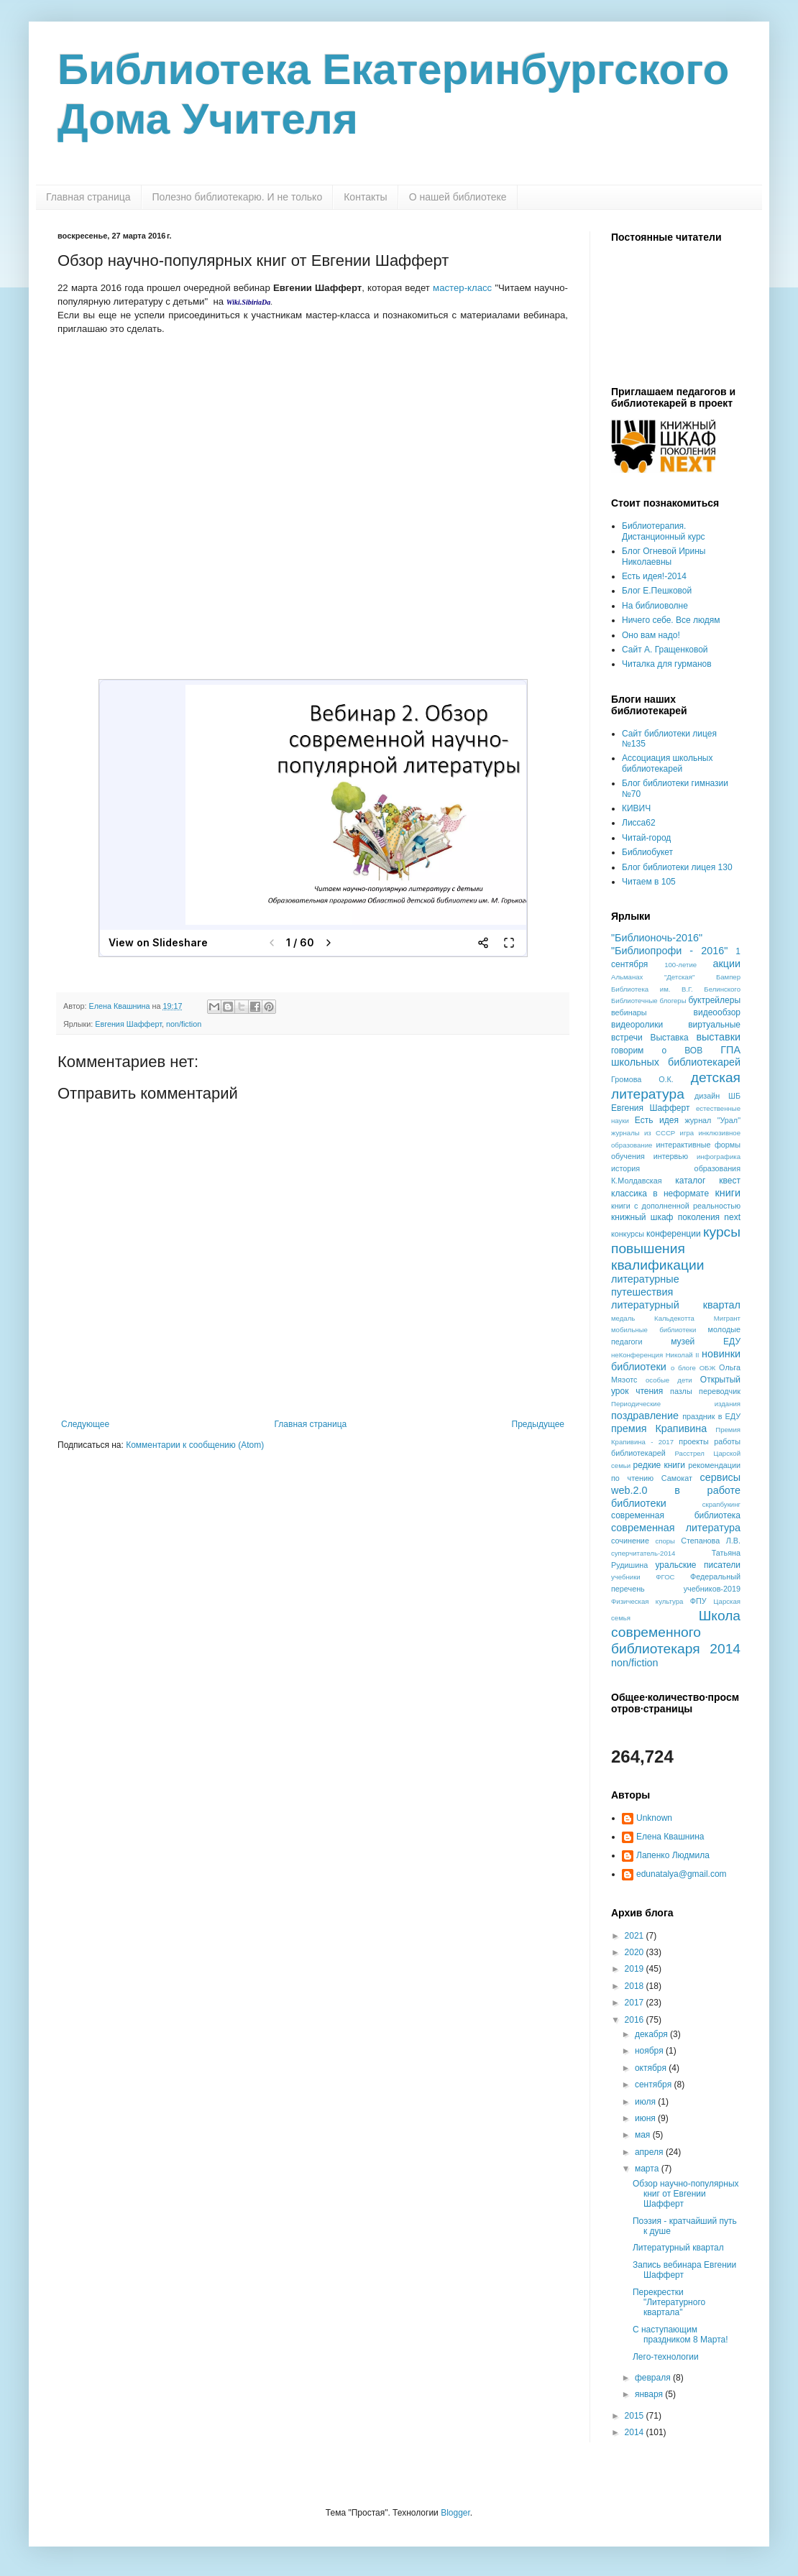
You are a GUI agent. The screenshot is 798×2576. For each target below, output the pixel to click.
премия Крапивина (659, 1428)
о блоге (683, 1368)
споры (665, 1541)
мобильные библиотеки (653, 1330)
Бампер (728, 977)
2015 (635, 2416)
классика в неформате (660, 1193)
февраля (654, 2378)
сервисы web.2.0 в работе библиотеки (675, 1490)
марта (648, 2169)
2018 (635, 1986)
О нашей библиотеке (458, 197)
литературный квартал (675, 1305)
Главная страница (88, 197)
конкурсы (627, 1233)
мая (644, 2135)
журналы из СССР (643, 1133)
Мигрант (727, 1318)
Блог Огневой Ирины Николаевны (663, 556)
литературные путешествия (645, 1285)
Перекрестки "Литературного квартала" (669, 2302)
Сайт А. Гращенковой (665, 650)
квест (729, 1181)
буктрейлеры (714, 1000)
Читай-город (646, 838)
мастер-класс (462, 287)
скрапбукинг (721, 1504)
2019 (635, 1969)
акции (726, 963)
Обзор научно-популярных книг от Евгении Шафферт (686, 2194)
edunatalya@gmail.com (681, 1874)
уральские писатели (697, 1565)
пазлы (681, 1391)
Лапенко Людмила (673, 1855)
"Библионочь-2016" (656, 937)
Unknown (654, 1818)
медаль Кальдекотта (652, 1318)
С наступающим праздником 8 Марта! (680, 2335)
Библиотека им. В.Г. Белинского (675, 989)
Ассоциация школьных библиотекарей (667, 763)
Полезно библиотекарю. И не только (237, 197)
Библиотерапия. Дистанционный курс (663, 531)
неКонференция (637, 1355)
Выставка (669, 1038)
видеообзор (717, 1012)
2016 (635, 2020)
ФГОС (665, 1577)
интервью (670, 1156)
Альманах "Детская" (652, 977)
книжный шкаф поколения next (675, 1217)
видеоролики (637, 1025)
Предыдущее (538, 1424)
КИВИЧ (636, 808)
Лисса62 (639, 823)
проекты (693, 1441)
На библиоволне (655, 606)
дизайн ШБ (717, 1095)
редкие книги (659, 1465)
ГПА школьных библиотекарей (675, 1056)
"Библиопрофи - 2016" (669, 950)
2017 (635, 2003)
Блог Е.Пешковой (657, 591)
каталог (690, 1181)
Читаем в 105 (649, 882)
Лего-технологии (666, 2357)
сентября (654, 2084)
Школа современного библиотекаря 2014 (675, 1632)
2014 (635, 2432)
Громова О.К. (642, 1079)
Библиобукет (647, 852)
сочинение (630, 1540)
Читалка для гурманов (667, 664)
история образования (675, 1168)
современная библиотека (675, 1515)
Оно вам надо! (651, 635)
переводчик (719, 1391)
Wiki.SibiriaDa (248, 302)
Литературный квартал (678, 2248)
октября (652, 2068)
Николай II (683, 1355)
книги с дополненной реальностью (675, 1205)
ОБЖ (708, 1368)
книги (727, 1193)
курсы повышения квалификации (675, 1248)
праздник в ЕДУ (711, 1416)
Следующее (85, 1424)
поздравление (645, 1415)
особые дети (669, 1380)
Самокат (676, 1478)
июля (646, 2102)
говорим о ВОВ (656, 1050)
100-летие (680, 965)
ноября (650, 2051)
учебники (626, 1577)
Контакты (365, 197)
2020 (635, 1952)
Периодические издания (675, 1404)
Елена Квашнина (670, 1837)
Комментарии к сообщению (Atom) (195, 1445)
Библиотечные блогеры (649, 1001)
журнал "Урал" (713, 1120)
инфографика (718, 1156)
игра (687, 1133)
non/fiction (183, 1024)
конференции (673, 1234)
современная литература (675, 1527)
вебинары (628, 1012)
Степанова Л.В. (710, 1540)
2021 (635, 1936)
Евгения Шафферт (128, 1024)
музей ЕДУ (705, 1342)
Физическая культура (647, 1601)
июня (646, 2118)
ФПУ (698, 1601)
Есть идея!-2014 (654, 576)
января (650, 2394)
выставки (718, 1037)
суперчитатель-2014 (643, 1553)
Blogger (455, 2513)
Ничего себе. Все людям (671, 620)
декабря (652, 2034)
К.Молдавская (636, 1180)
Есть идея (657, 1120)
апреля (650, 2152)
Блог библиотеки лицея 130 (677, 867)
